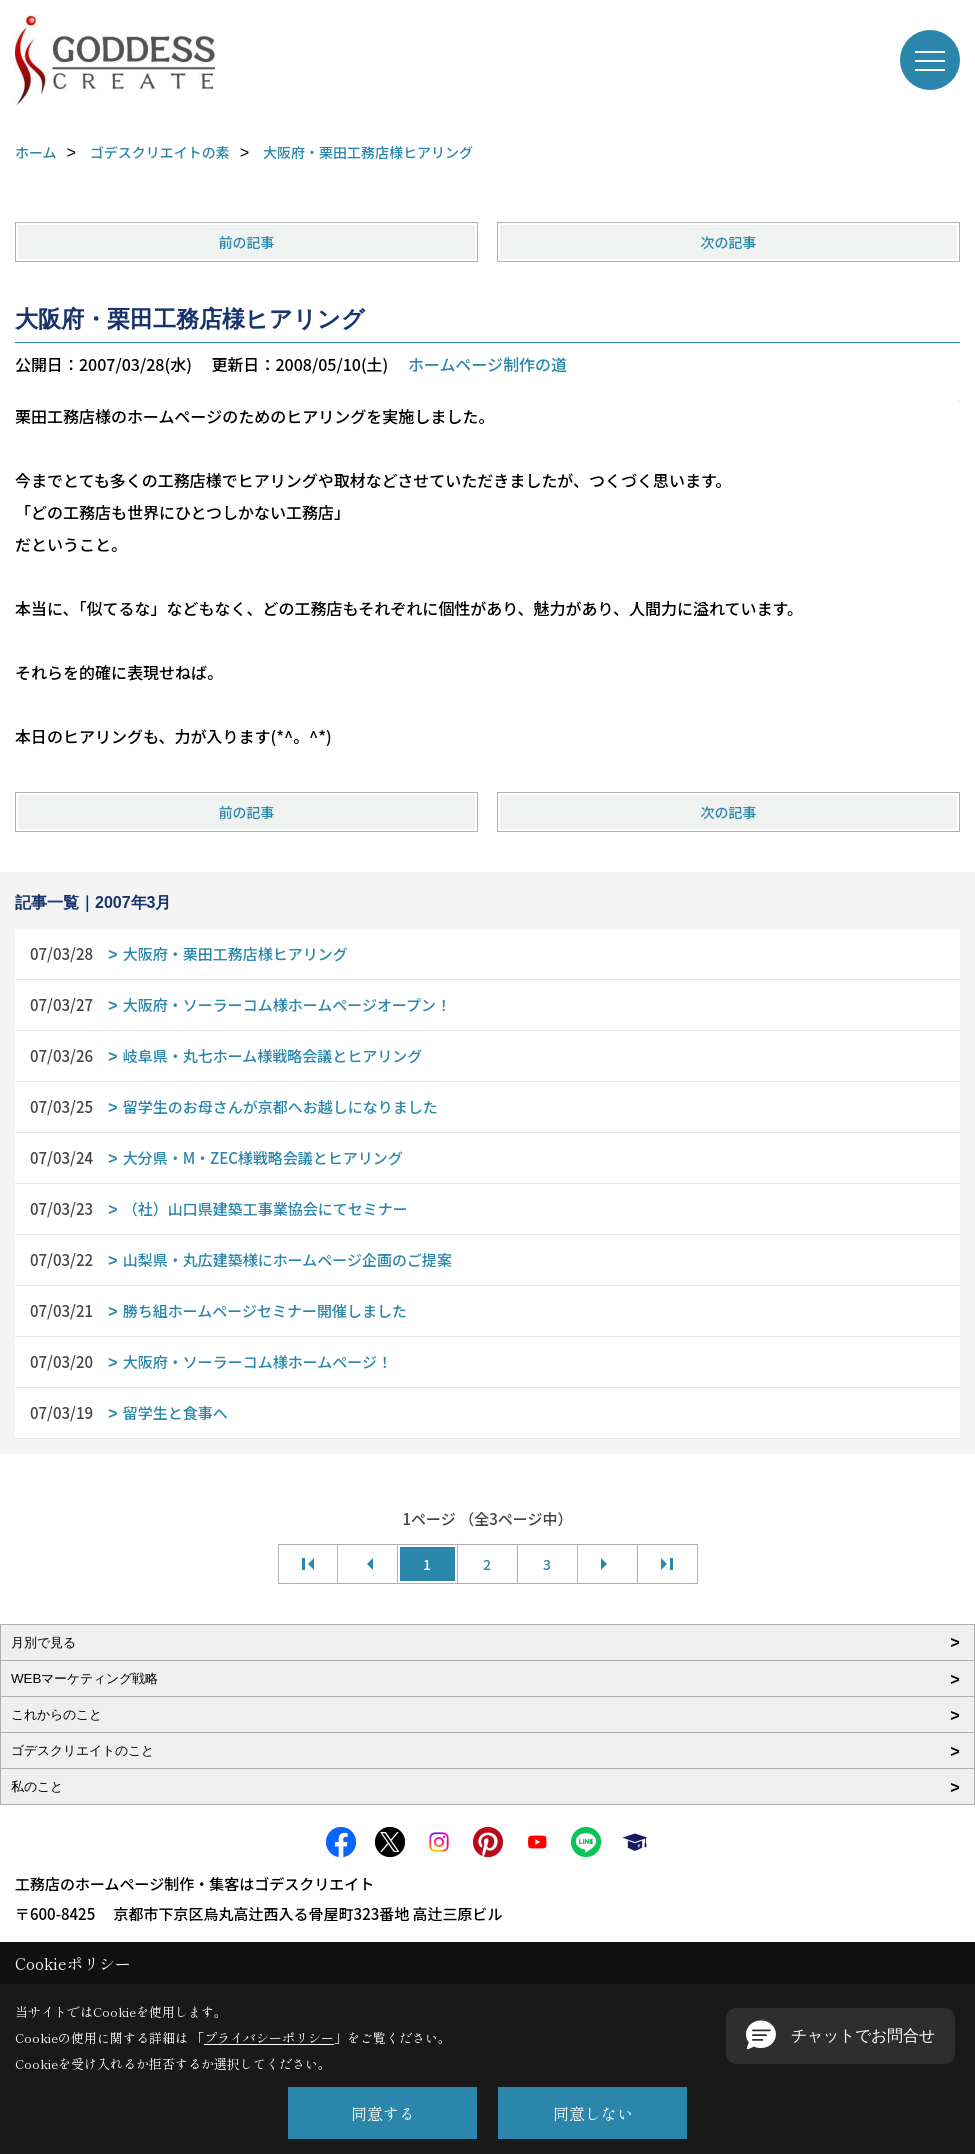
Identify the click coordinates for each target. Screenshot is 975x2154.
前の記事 (247, 242)
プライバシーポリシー (269, 2037)
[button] (840, 2036)
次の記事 (728, 242)
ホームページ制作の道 (487, 364)
